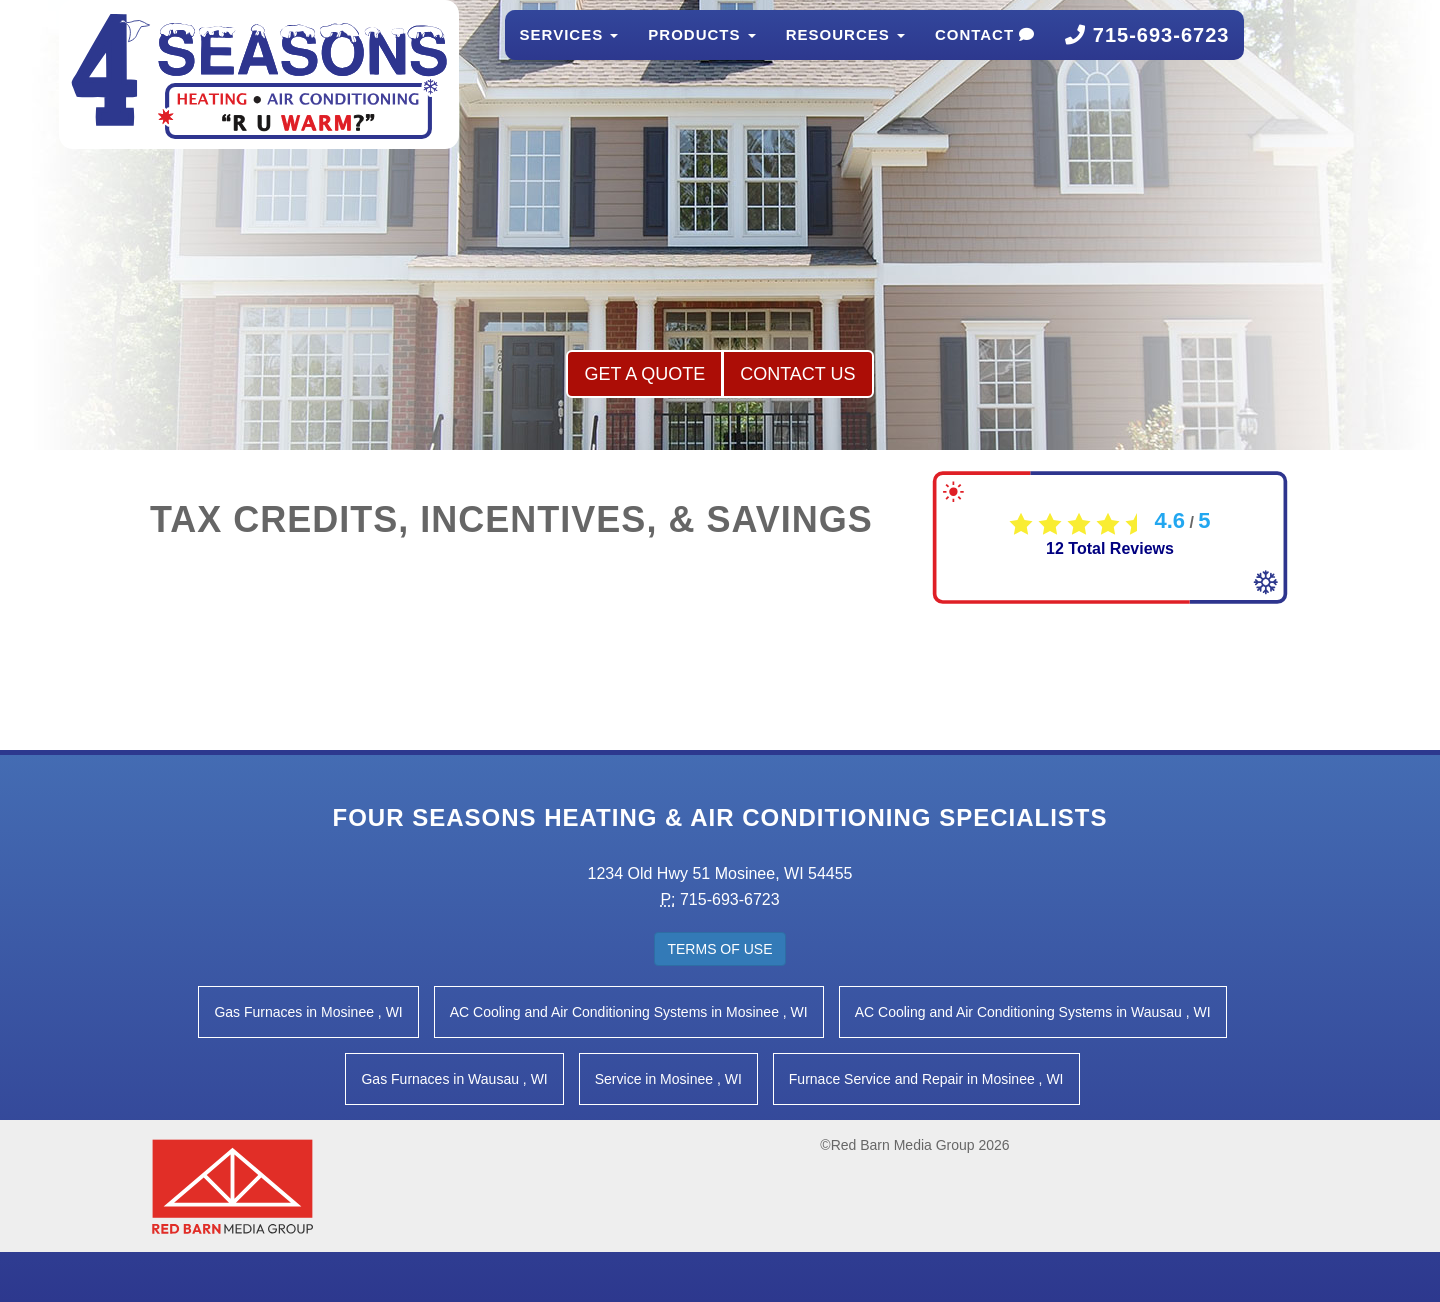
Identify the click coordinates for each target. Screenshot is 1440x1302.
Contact (985, 54)
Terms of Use (719, 949)
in (308, 1012)
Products (701, 54)
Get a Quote (644, 374)
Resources (845, 54)
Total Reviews (1110, 548)
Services (569, 54)
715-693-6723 (1147, 55)
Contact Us (797, 374)
